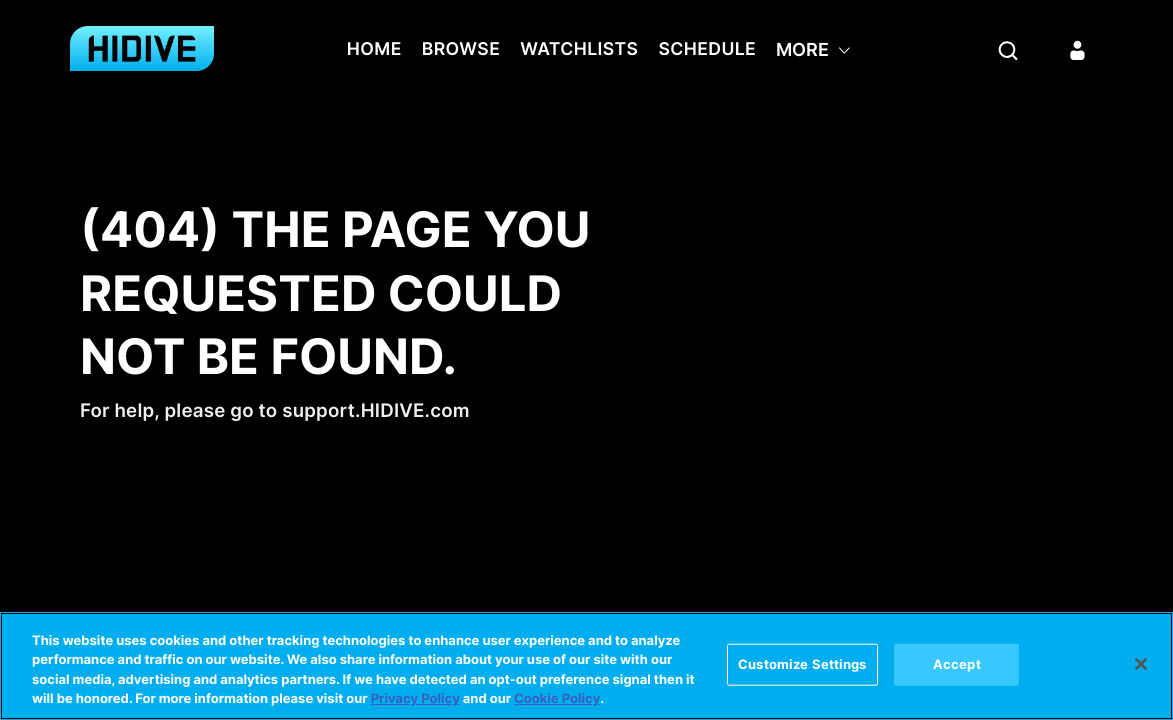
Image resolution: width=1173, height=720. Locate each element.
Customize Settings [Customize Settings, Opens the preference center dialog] (802, 664)
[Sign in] (1078, 50)
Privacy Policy (415, 700)
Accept (957, 664)
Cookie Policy (557, 700)
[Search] (1008, 50)
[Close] (1141, 664)
